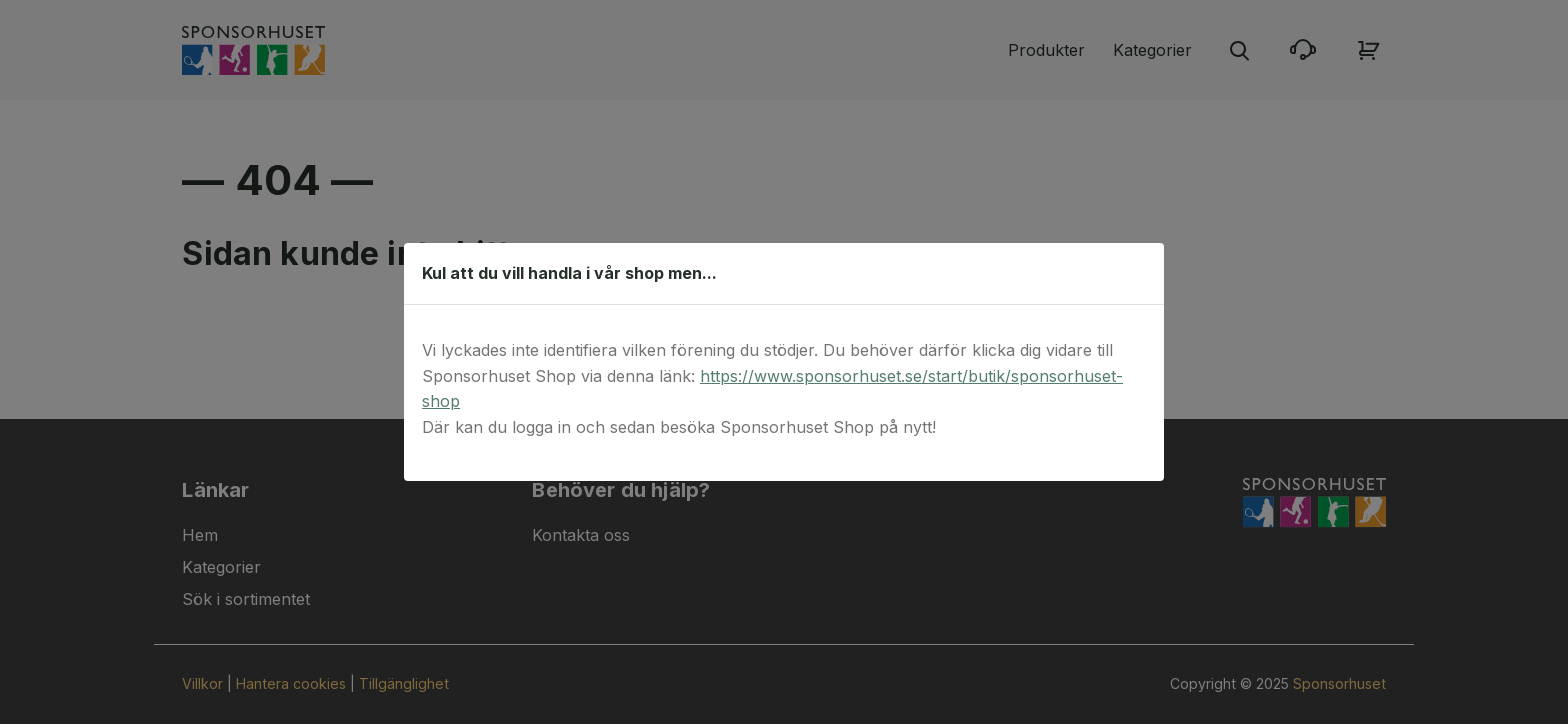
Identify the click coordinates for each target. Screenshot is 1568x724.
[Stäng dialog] (1138, 273)
